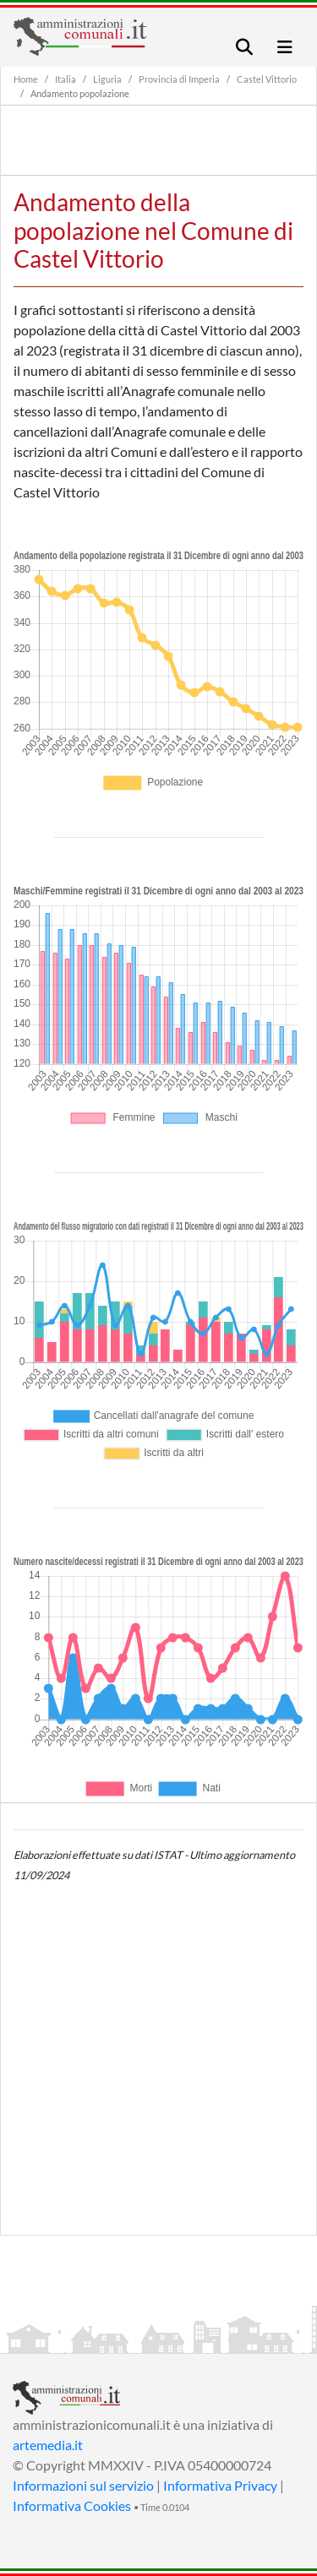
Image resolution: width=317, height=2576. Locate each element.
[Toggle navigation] (244, 47)
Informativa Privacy (220, 2485)
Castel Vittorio (267, 78)
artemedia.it (48, 2445)
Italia (65, 78)
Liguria (107, 78)
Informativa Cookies (72, 2505)
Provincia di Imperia (179, 78)
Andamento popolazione (79, 93)
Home (26, 78)
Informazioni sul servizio (83, 2485)
